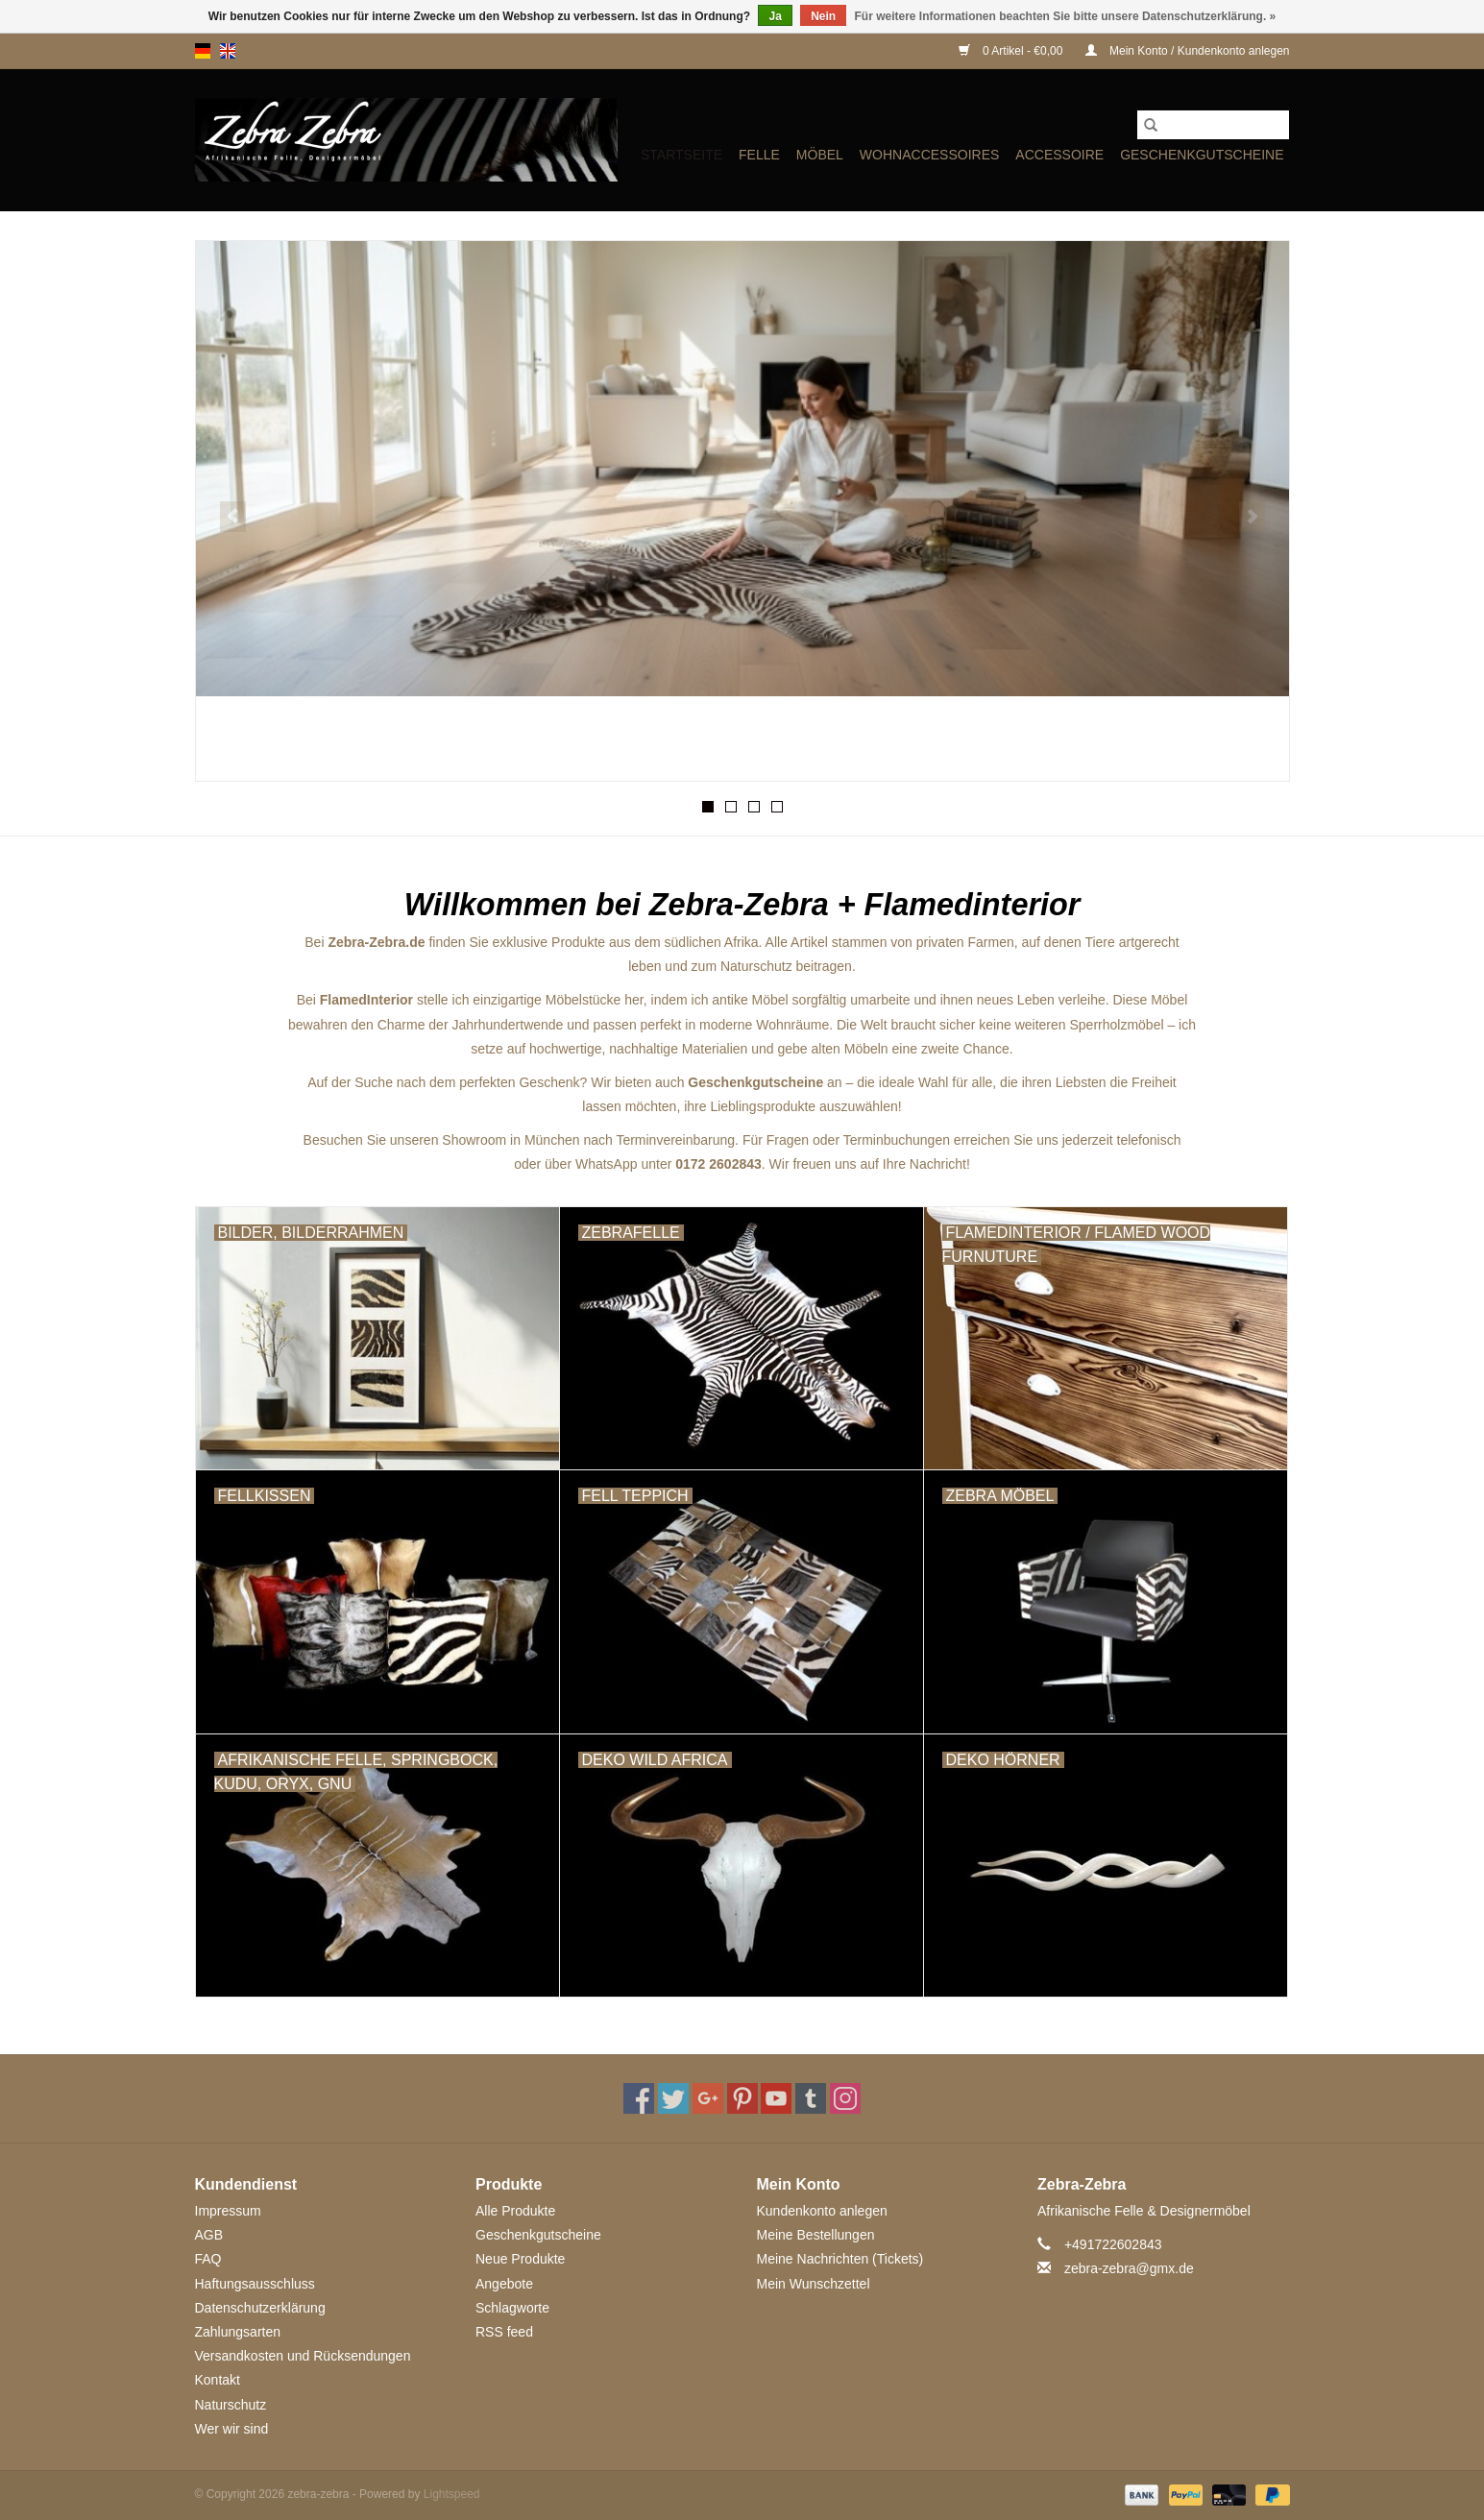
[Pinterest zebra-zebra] (742, 2098)
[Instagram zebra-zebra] (845, 2098)
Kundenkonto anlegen (822, 2210)
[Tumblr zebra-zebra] (810, 2098)
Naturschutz (231, 2404)
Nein (823, 16)
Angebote (504, 2283)
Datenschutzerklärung (260, 2307)
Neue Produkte (520, 2258)
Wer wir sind (232, 2428)
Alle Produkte (515, 2210)
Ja (774, 16)
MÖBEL (819, 154)
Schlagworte (512, 2307)
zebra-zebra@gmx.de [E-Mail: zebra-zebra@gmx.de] (1129, 2268)
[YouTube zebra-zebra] (776, 2098)
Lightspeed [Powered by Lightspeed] (452, 2494)
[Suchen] (1213, 124)
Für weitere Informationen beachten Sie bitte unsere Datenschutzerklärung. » (1066, 16)
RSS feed (504, 2331)
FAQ (208, 2258)
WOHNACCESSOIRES (929, 154)
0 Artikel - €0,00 (1012, 51)
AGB (209, 2234)
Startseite (681, 154)
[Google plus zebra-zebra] (708, 2098)
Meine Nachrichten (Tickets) (840, 2258)
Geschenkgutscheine (1201, 154)
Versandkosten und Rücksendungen (303, 2355)
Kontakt (217, 2379)
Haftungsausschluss (255, 2283)
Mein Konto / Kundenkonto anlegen (1187, 51)
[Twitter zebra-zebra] (673, 2098)
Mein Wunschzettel (813, 2283)
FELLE (759, 154)
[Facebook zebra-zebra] (638, 2098)
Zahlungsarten (238, 2331)
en (227, 51)
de (202, 51)
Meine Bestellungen (816, 2234)
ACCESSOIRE (1059, 154)
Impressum (228, 2210)
